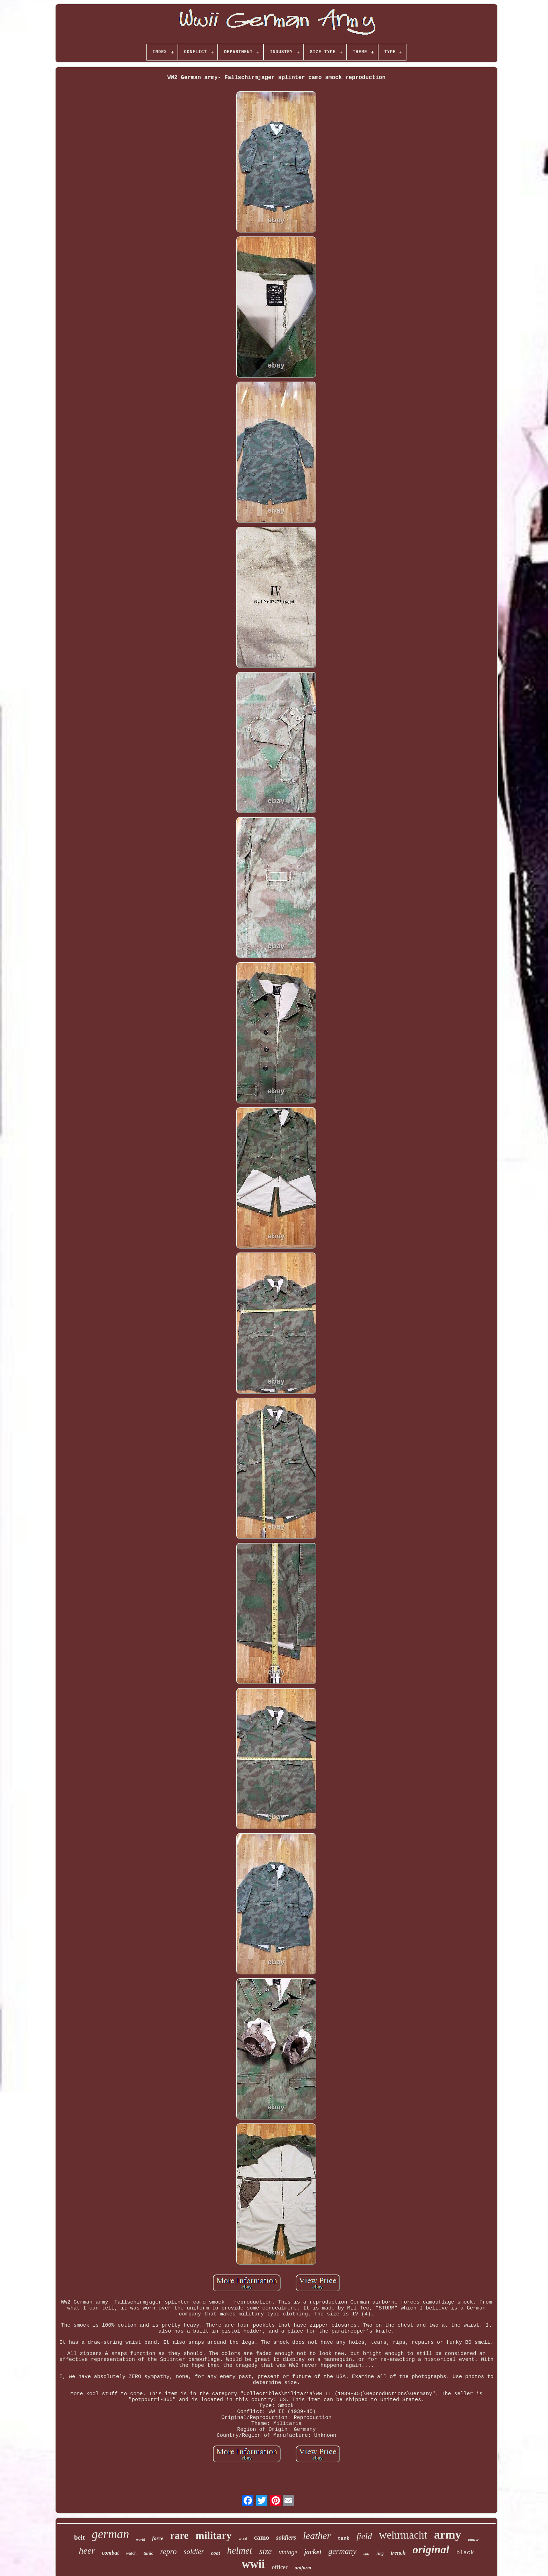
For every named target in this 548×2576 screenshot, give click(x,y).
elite (366, 2554)
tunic (148, 2553)
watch (131, 2553)
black (465, 2552)
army (447, 2534)
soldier (193, 2551)
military (213, 2535)
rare (179, 2535)
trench (398, 2553)
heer (87, 2551)
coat (215, 2553)
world (140, 2539)
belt (79, 2537)
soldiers (286, 2537)
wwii (253, 2564)
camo (261, 2537)
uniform (303, 2567)
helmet (239, 2550)
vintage (288, 2552)
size (265, 2551)
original (431, 2549)
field (364, 2536)
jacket (313, 2552)
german (110, 2534)
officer (280, 2567)
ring (380, 2553)
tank (343, 2538)
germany (342, 2551)
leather (317, 2535)
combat (110, 2553)
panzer (473, 2539)
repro (168, 2551)
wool (243, 2538)
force (157, 2538)
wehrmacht (403, 2535)
